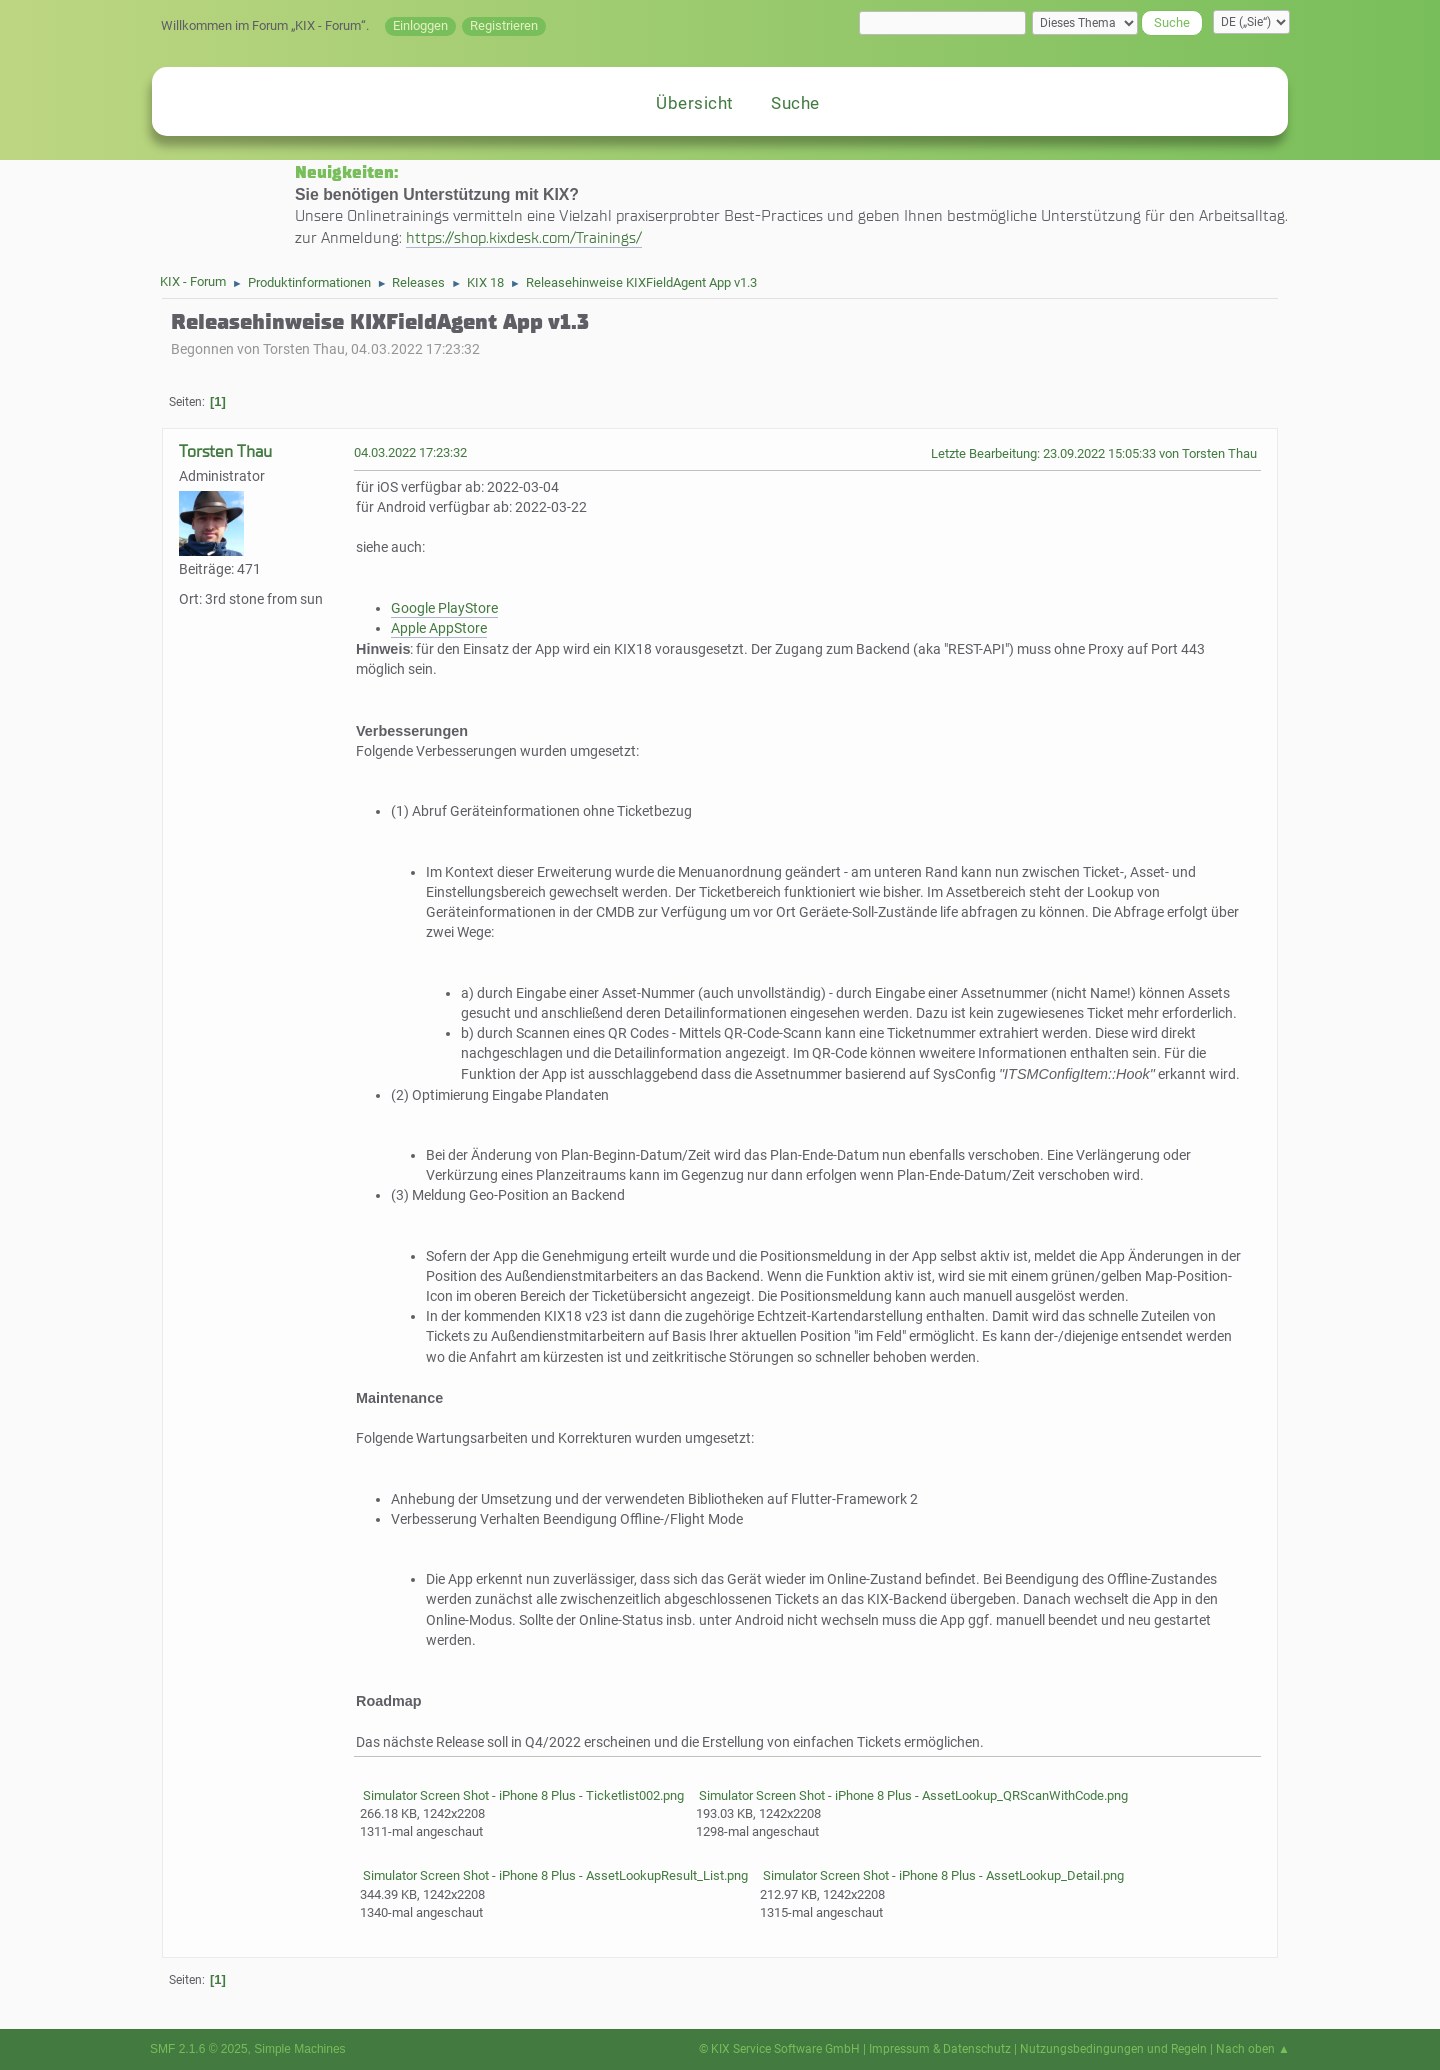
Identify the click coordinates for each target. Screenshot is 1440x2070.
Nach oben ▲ (1253, 2049)
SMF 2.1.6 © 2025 (199, 2049)
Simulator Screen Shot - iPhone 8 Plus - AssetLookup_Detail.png (942, 1875)
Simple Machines (299, 2049)
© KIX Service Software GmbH (779, 2049)
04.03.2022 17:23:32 (410, 452)
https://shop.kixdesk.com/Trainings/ (524, 237)
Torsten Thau (225, 451)
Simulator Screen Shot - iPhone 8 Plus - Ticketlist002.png (522, 1795)
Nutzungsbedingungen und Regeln (1113, 2049)
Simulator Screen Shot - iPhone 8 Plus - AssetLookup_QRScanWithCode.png (912, 1795)
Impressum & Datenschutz (940, 2049)
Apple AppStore (439, 628)
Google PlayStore (444, 608)
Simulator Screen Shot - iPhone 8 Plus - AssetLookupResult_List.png (554, 1875)
